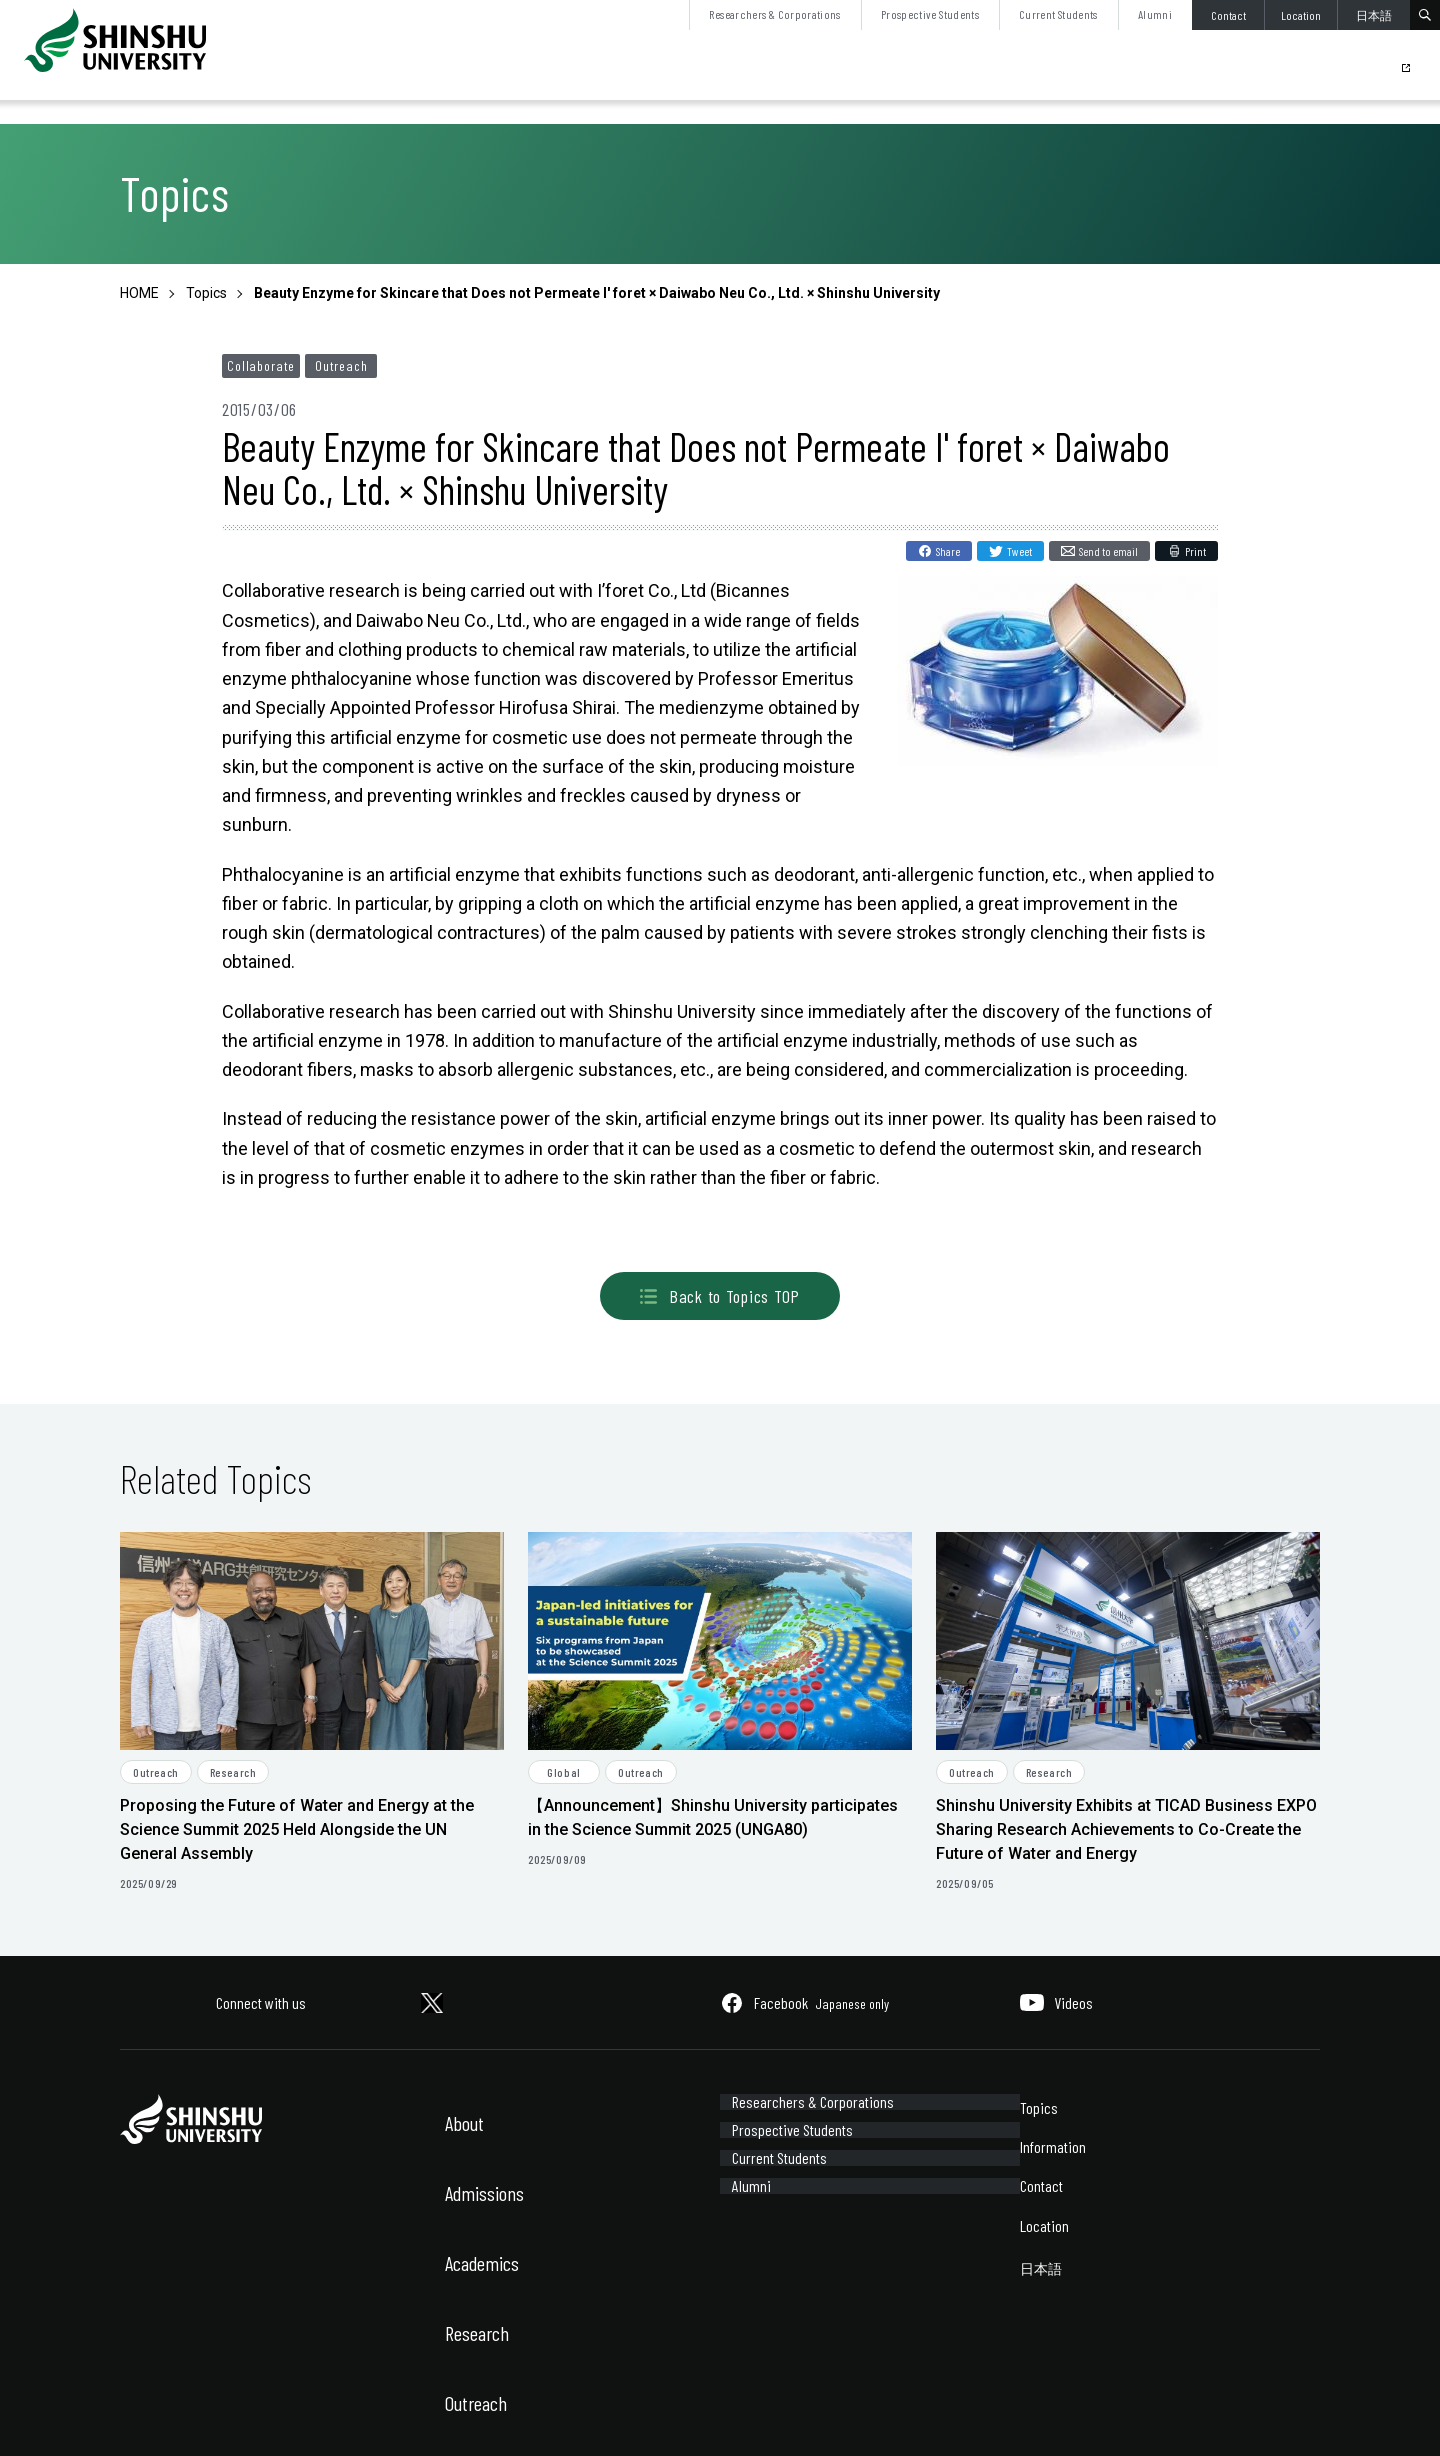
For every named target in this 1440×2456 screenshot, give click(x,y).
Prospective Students (930, 14)
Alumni (1155, 14)
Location (1301, 15)
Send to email (1108, 551)
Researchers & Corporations (774, 14)
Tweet (1019, 551)
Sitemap (254, 2413)
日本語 (1374, 15)
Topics (1039, 2107)
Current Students (1058, 14)
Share (948, 551)
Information (1053, 2146)
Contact (1228, 15)
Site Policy (146, 2413)
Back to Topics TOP (720, 1296)
